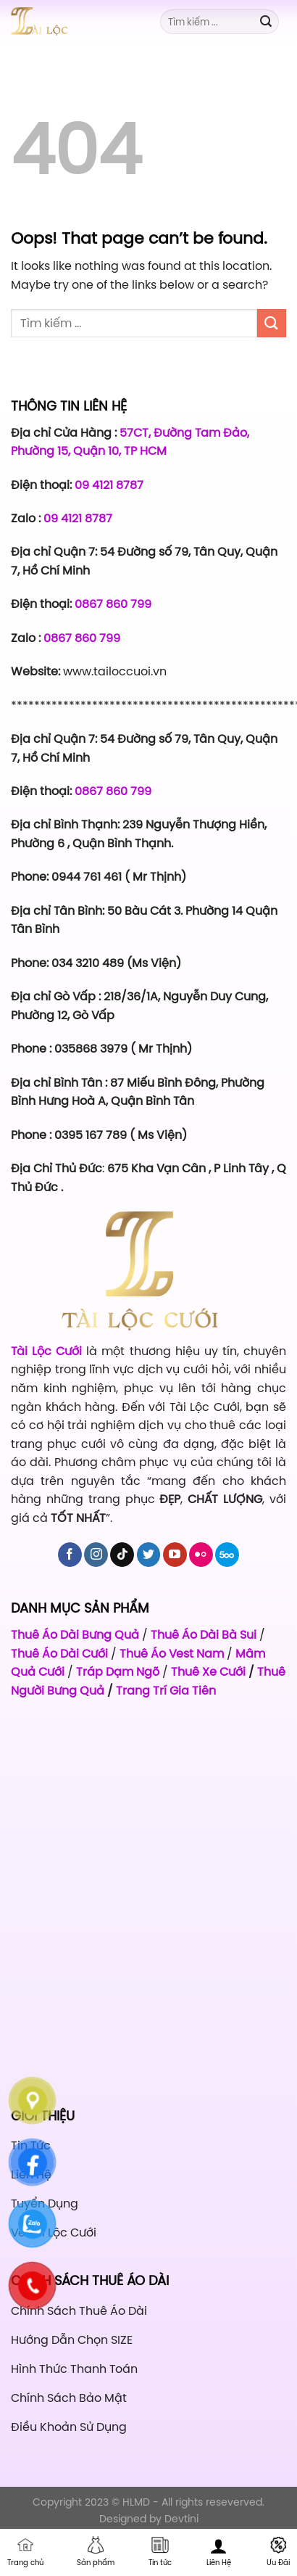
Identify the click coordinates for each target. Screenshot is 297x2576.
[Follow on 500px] (227, 1554)
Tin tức (160, 2552)
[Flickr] (201, 1554)
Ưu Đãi (278, 2551)
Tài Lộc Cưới (48, 1350)
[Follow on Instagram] (96, 1554)
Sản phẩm (95, 2552)
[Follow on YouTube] (175, 1554)
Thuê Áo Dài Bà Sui (203, 1634)
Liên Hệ (218, 2552)
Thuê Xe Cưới (208, 1671)
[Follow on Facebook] (70, 1554)
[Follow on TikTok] (122, 1554)
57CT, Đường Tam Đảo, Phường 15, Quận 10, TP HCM (130, 442)
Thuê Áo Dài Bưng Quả (75, 1634)
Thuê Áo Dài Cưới (59, 1653)
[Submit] (266, 21)
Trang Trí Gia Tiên (166, 1690)
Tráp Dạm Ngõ (117, 1671)
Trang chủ (25, 2552)
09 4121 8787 (109, 484)
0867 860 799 (113, 603)
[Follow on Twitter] (149, 1554)
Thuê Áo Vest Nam (172, 1653)
